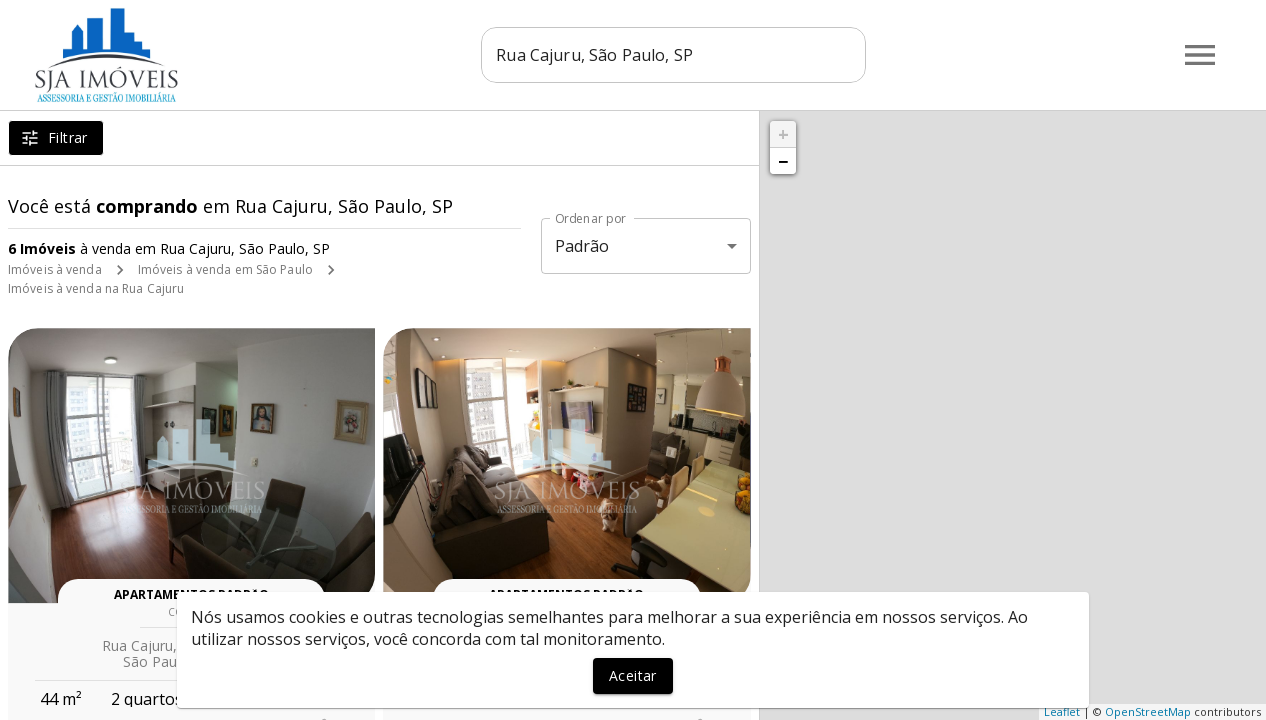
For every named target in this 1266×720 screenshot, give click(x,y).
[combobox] (676, 55)
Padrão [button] (582, 246)
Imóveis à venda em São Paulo (225, 269)
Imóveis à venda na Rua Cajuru (96, 288)
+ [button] (783, 134)
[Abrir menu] (1200, 55)
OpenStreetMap (1148, 711)
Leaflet (1062, 711)
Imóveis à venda (55, 269)
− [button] (783, 161)
